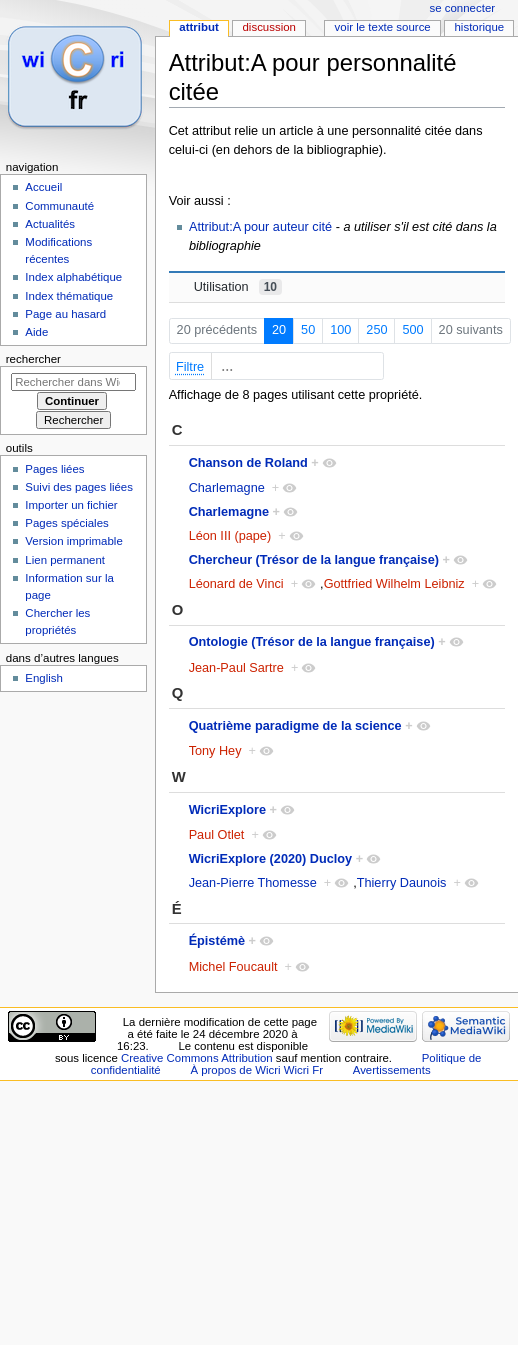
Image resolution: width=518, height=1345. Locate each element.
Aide (36, 332)
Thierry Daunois (402, 883)
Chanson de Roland (248, 463)
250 (376, 330)
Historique (479, 27)
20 (279, 330)
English (44, 678)
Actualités (50, 224)
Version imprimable (73, 541)
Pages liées (54, 469)
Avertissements (392, 1070)
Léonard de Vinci (236, 584)
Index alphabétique (73, 277)
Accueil (43, 187)
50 (308, 330)
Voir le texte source (383, 27)
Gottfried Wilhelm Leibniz (394, 584)
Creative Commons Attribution (197, 1058)
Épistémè (217, 941)
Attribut (198, 27)
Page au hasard (65, 314)
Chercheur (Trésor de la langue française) (314, 560)
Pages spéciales (66, 523)
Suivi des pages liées (79, 487)
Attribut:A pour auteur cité (260, 227)
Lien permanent (65, 560)
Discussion (268, 27)
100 (340, 330)
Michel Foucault (233, 967)
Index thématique (69, 296)
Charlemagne (227, 488)
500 (412, 330)
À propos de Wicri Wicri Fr (256, 1070)
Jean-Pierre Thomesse (253, 883)
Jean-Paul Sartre (236, 668)
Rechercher (33, 359)
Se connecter (463, 8)
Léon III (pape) (230, 536)
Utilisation (238, 287)
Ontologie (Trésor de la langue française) (312, 642)
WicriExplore (227, 810)
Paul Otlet (217, 835)
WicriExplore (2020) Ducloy (270, 859)
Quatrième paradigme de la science (295, 726)
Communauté (59, 206)
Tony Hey (215, 751)
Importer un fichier (71, 505)
